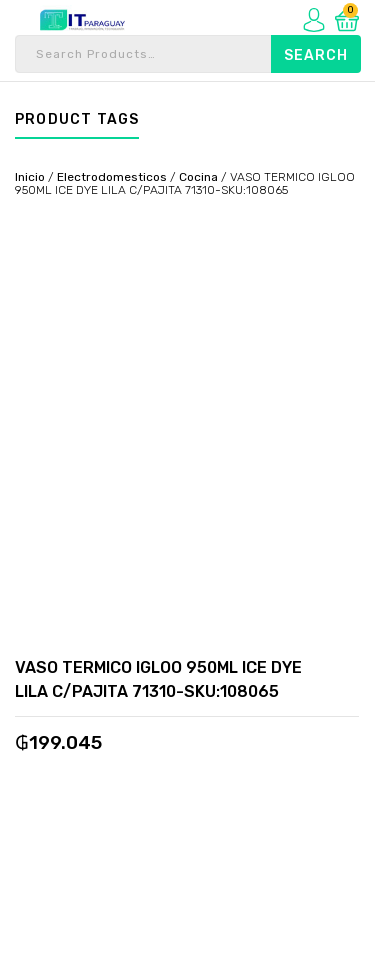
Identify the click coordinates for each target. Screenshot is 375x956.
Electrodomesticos (112, 177)
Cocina (198, 177)
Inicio (30, 177)
